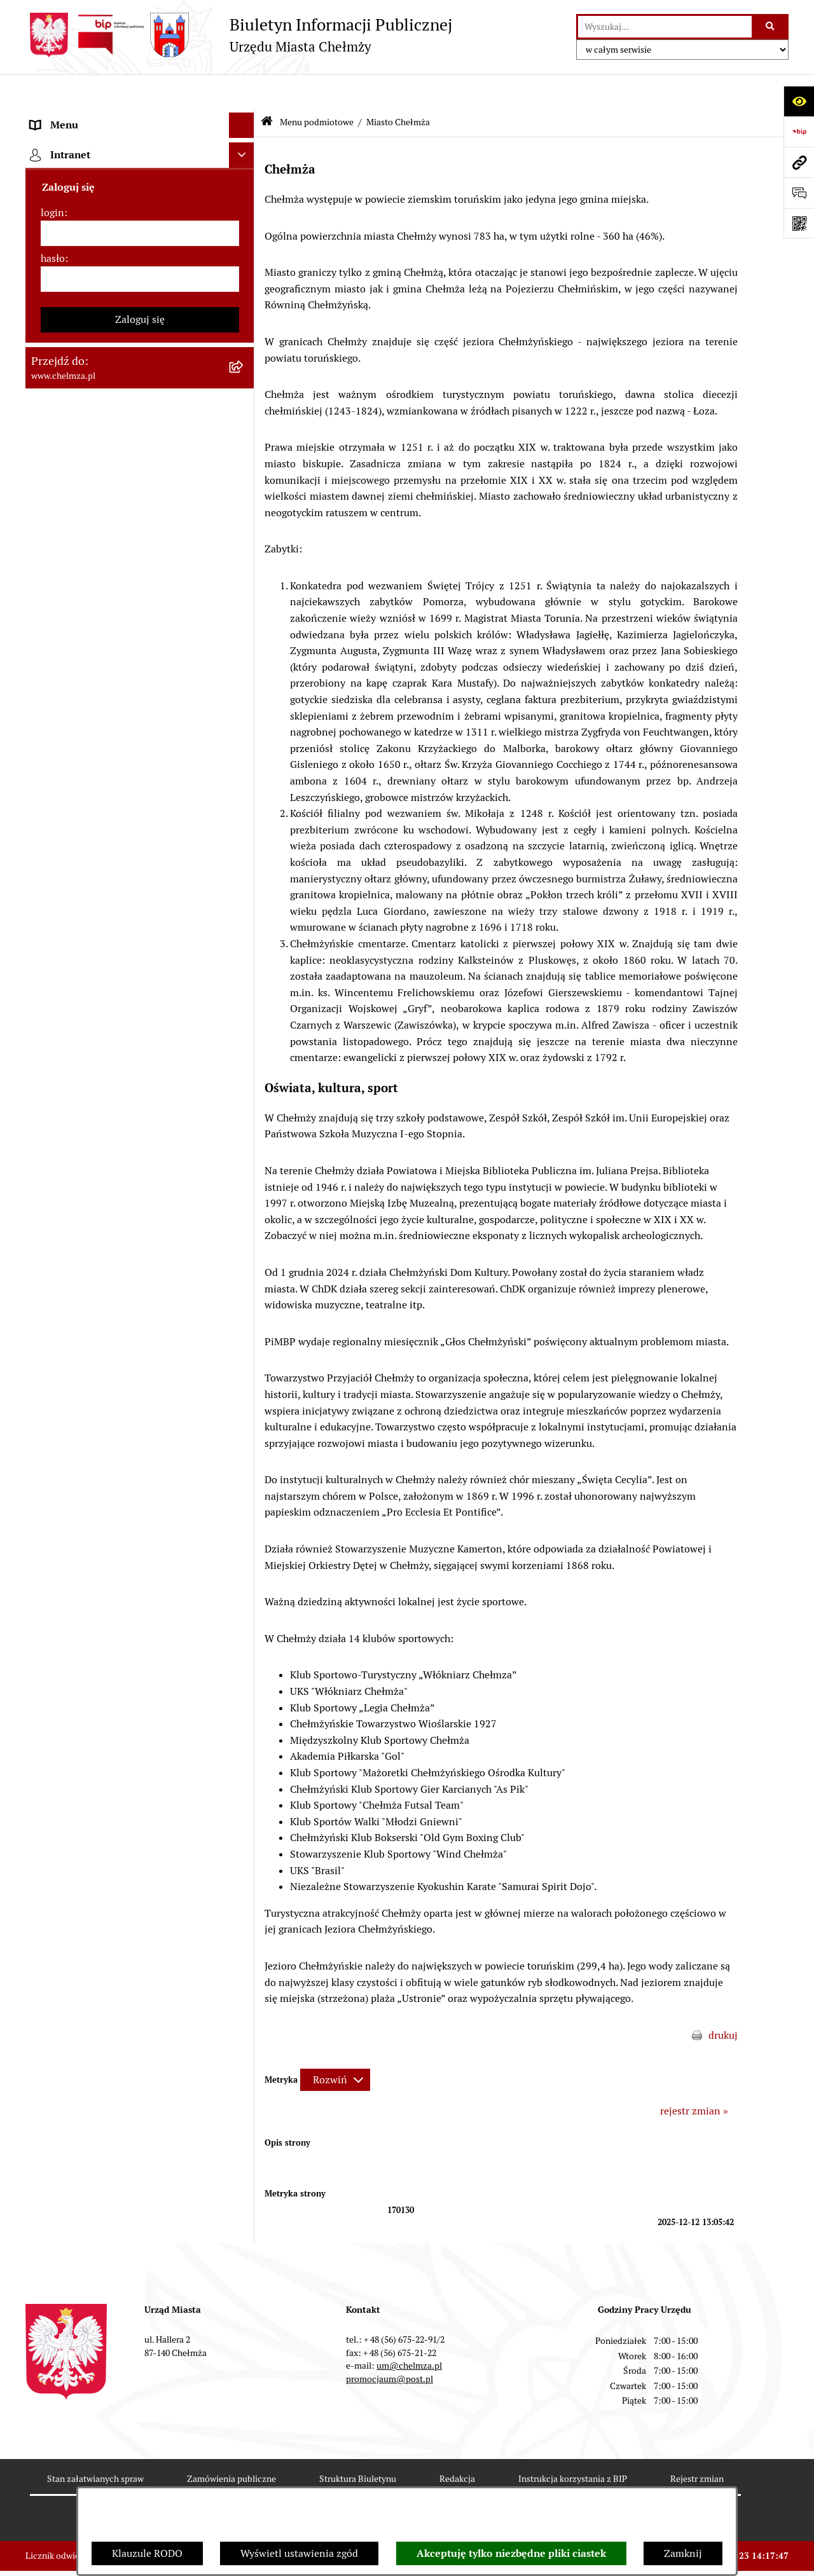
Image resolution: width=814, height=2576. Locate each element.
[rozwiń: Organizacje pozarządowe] (244, 723)
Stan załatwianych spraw (95, 2444)
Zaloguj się (140, 1868)
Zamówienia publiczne (231, 2444)
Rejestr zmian (697, 2444)
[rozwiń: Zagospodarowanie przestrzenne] (244, 906)
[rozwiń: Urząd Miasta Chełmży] (244, 285)
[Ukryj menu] (241, 91)
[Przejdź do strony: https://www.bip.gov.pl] (798, 131)
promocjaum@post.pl (389, 2344)
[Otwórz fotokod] (798, 223)
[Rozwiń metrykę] (335, 2046)
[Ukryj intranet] (241, 1703)
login (52, 1761)
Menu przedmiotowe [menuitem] (78, 1622)
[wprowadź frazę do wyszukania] (665, 26)
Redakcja (457, 2444)
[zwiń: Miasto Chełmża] (244, 184)
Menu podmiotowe (317, 87)
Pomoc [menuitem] (46, 1648)
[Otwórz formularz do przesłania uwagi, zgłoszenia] (798, 192)
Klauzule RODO (147, 2553)
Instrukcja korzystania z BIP (572, 2444)
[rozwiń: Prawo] (244, 386)
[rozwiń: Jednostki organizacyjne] (244, 419)
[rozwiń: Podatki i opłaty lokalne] (244, 622)
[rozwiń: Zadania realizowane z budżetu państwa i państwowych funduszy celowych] (244, 1341)
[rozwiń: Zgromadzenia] (244, 1041)
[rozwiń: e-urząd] (244, 318)
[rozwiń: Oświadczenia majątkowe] (244, 805)
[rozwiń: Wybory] (244, 655)
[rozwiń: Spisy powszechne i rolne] (244, 1406)
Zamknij (683, 2553)
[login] (140, 1782)
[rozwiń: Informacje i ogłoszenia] (244, 839)
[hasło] (140, 1827)
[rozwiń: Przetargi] (244, 453)
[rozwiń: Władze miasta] (244, 251)
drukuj (723, 2001)
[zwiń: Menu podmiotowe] (244, 117)
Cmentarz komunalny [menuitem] (80, 1673)
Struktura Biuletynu (357, 2444)
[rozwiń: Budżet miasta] (244, 487)
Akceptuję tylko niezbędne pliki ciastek (511, 2553)
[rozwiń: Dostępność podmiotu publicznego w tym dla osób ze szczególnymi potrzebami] (244, 1176)
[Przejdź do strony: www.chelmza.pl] (798, 162)
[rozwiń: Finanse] (244, 588)
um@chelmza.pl (409, 2332)
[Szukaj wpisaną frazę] (771, 26)
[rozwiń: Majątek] (244, 554)
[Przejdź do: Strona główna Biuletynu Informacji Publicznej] (267, 88)
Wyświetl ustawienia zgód (299, 2553)
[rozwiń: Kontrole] (244, 873)
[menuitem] (139, 150)
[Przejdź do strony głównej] (238, 35)
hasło (53, 1807)
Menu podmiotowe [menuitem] (73, 116)
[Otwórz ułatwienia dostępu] (798, 101)
